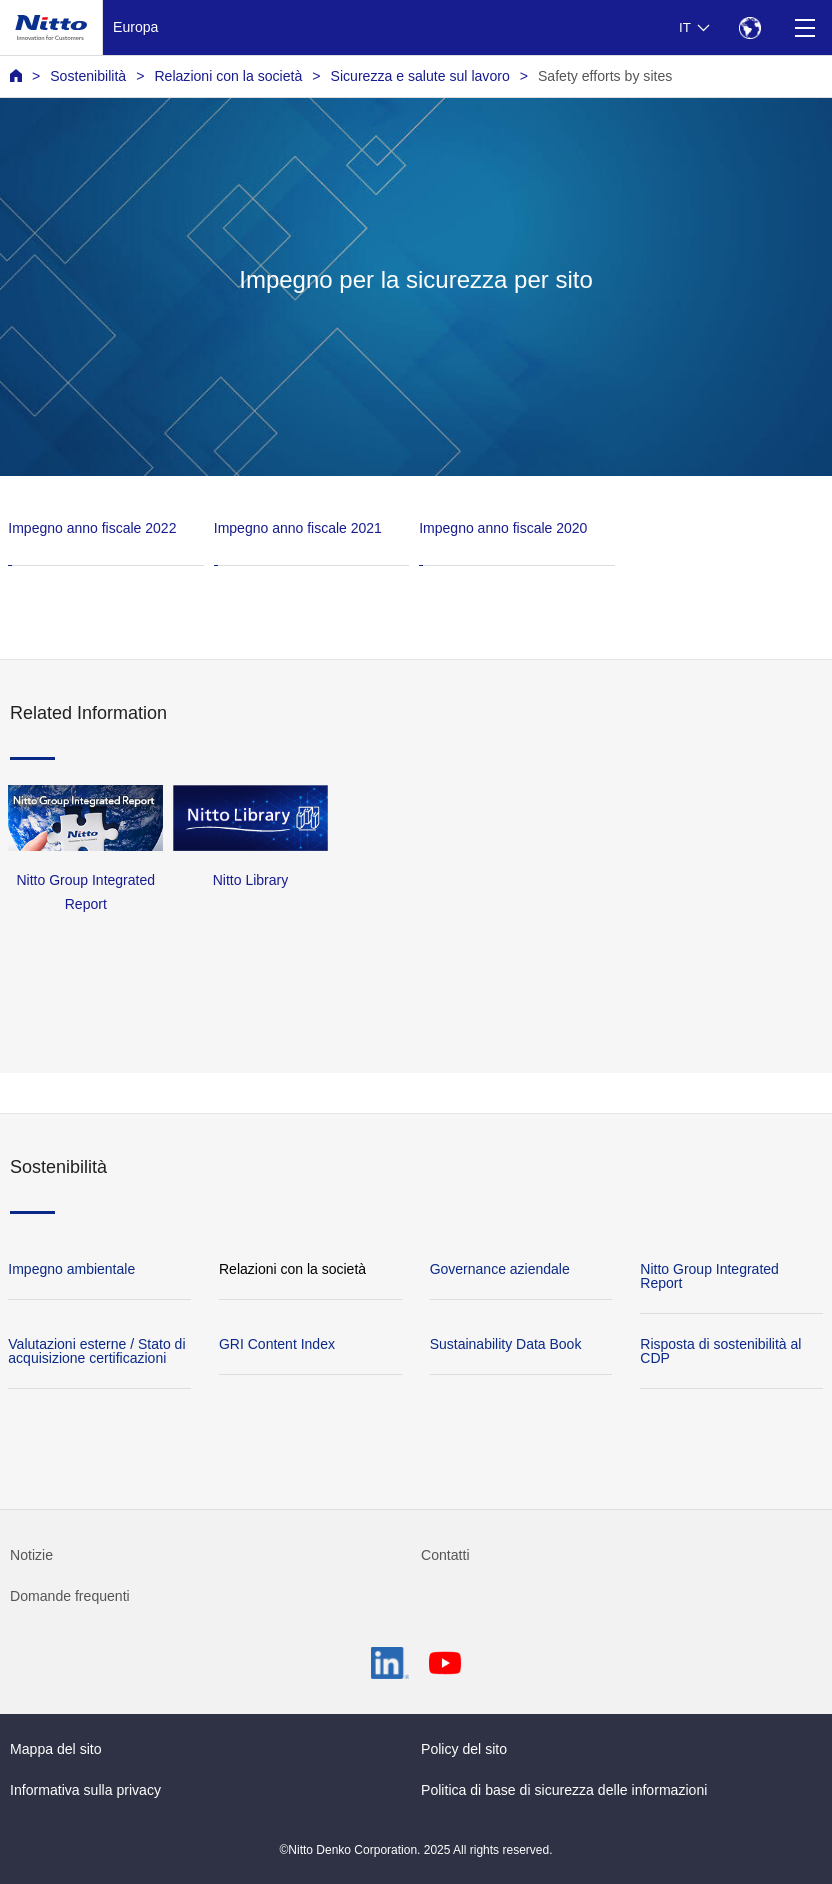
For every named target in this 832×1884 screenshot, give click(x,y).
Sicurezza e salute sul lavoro (420, 76)
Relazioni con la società (228, 76)
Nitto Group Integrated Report (709, 1276)
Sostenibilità (88, 76)
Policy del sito (464, 1749)
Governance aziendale (500, 1269)
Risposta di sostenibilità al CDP (720, 1351)
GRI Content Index (277, 1344)
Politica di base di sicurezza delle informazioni (564, 1790)
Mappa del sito (56, 1749)
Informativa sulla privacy (85, 1790)
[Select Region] (749, 27)
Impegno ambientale (71, 1269)
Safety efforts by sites (605, 76)
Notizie (31, 1555)
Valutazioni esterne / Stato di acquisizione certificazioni (96, 1351)
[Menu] (804, 27)
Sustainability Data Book (506, 1344)
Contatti (445, 1555)
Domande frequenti (70, 1596)
